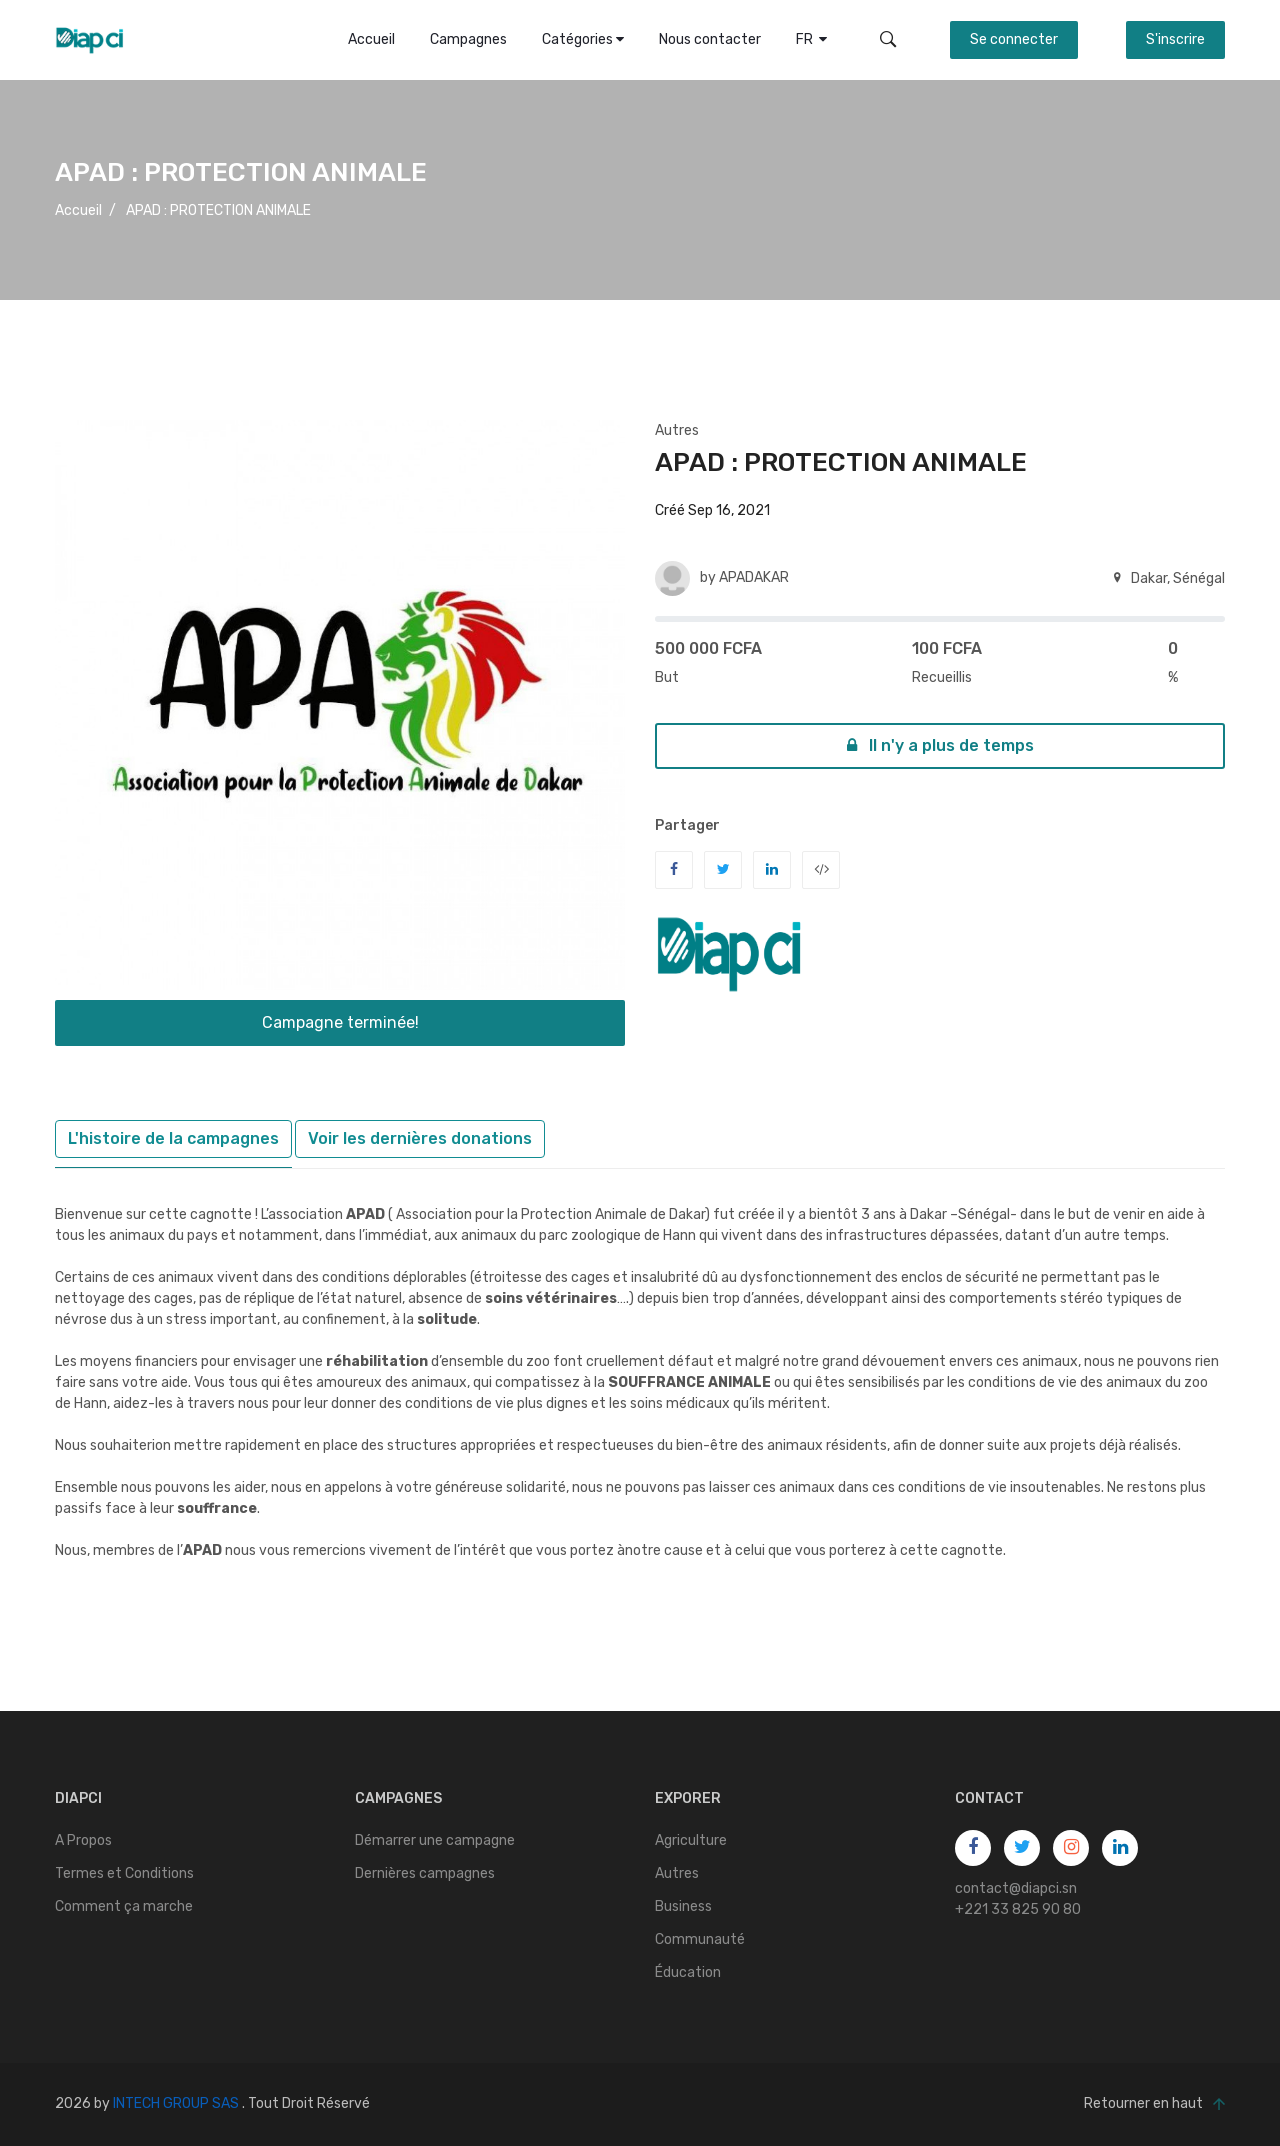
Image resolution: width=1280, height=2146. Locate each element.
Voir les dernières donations (420, 1138)
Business (683, 1906)
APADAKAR (754, 577)
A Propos (83, 1840)
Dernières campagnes (425, 1873)
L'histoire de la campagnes (173, 1138)
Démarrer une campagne (435, 1840)
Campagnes (468, 39)
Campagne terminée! (340, 1022)
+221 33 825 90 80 (1018, 1909)
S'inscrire (1175, 39)
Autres (677, 430)
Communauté (700, 1939)
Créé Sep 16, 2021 (712, 510)
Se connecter (1014, 39)
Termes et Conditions (124, 1873)
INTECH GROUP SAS (176, 2103)
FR (811, 39)
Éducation (688, 1972)
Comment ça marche (124, 1906)
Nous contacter (710, 39)
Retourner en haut (1154, 2105)
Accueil (371, 39)
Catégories (583, 39)
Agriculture (691, 1840)
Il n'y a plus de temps (940, 745)
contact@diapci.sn (1016, 1888)
